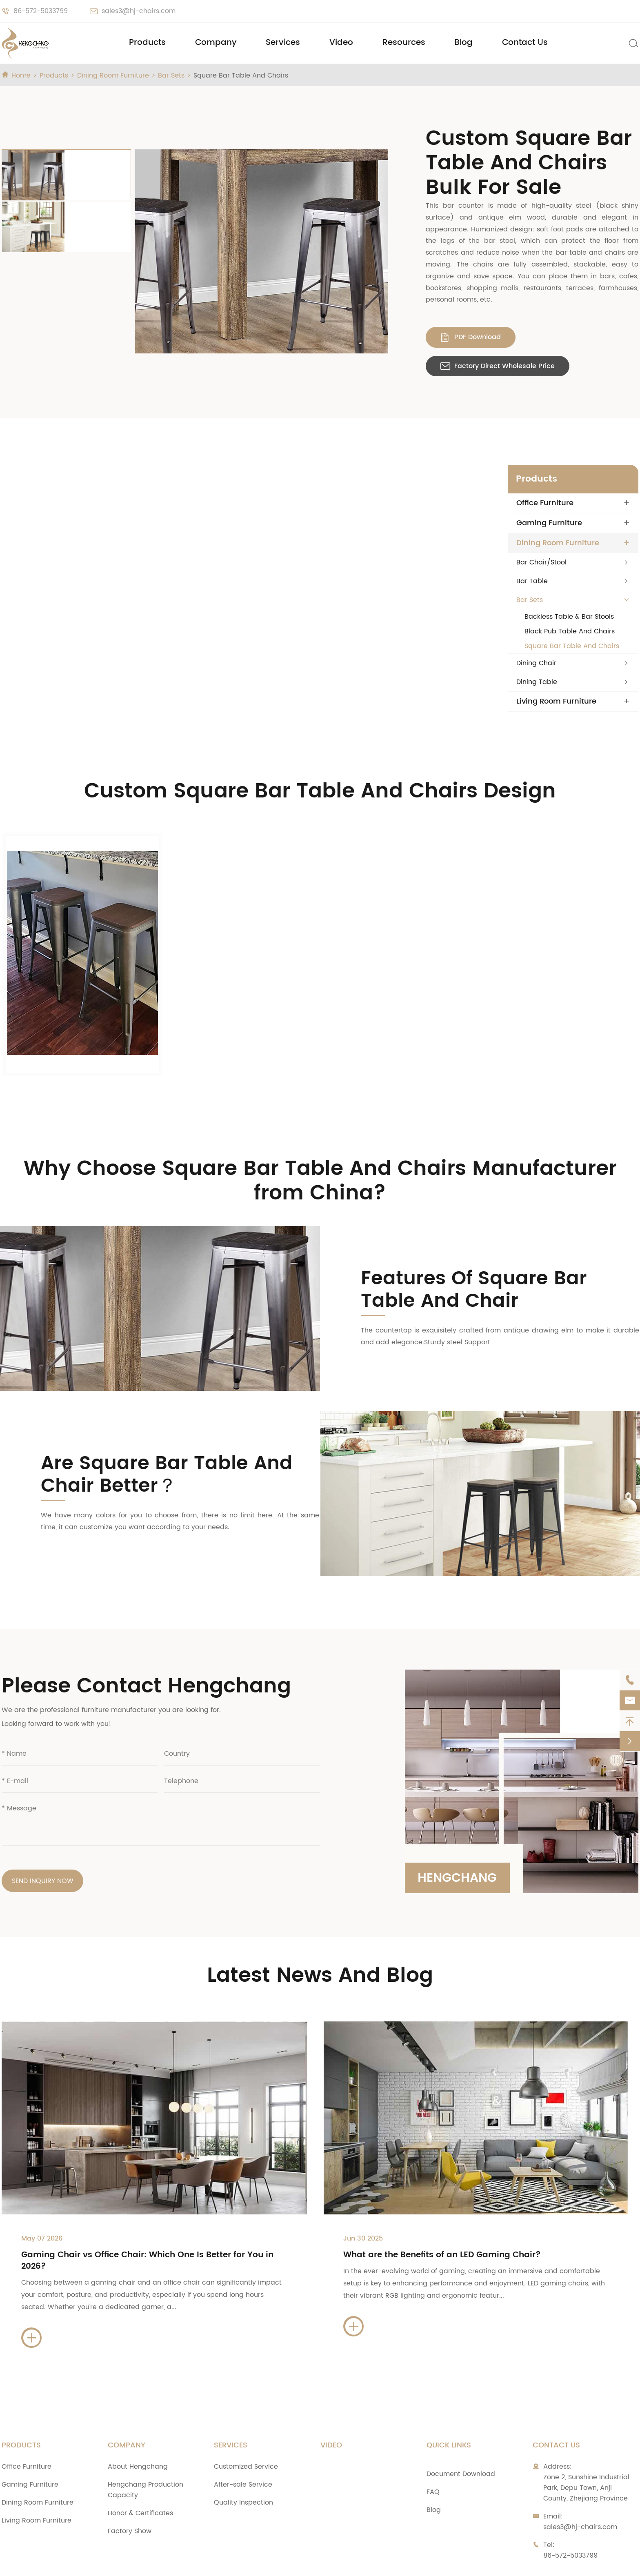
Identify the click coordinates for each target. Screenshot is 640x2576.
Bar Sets (171, 75)
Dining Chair (536, 617)
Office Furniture (544, 457)
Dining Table (536, 636)
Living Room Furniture (556, 656)
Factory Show (129, 2486)
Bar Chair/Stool (541, 516)
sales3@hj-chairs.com (139, 11)
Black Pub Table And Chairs (569, 585)
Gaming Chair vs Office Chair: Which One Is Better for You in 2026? (147, 2215)
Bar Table (532, 535)
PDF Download (403, 300)
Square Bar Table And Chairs (240, 75)
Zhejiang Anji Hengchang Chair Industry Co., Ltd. (122, 2561)
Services (283, 42)
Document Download (461, 2428)
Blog (463, 42)
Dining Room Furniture (113, 75)
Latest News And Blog (320, 1930)
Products (147, 42)
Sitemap (398, 2561)
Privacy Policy (454, 2561)
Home (21, 75)
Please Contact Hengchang (146, 1640)
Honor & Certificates (140, 2468)
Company (216, 42)
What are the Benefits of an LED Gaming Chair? (442, 2209)
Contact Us (525, 42)
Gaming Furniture (549, 477)
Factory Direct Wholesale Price (528, 300)
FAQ (433, 2446)
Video (341, 42)
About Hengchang (138, 2421)
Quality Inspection (243, 2457)
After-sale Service (243, 2439)
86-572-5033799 (40, 11)
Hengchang (458, 1832)
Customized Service (246, 2421)
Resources (403, 42)
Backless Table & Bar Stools (569, 571)
